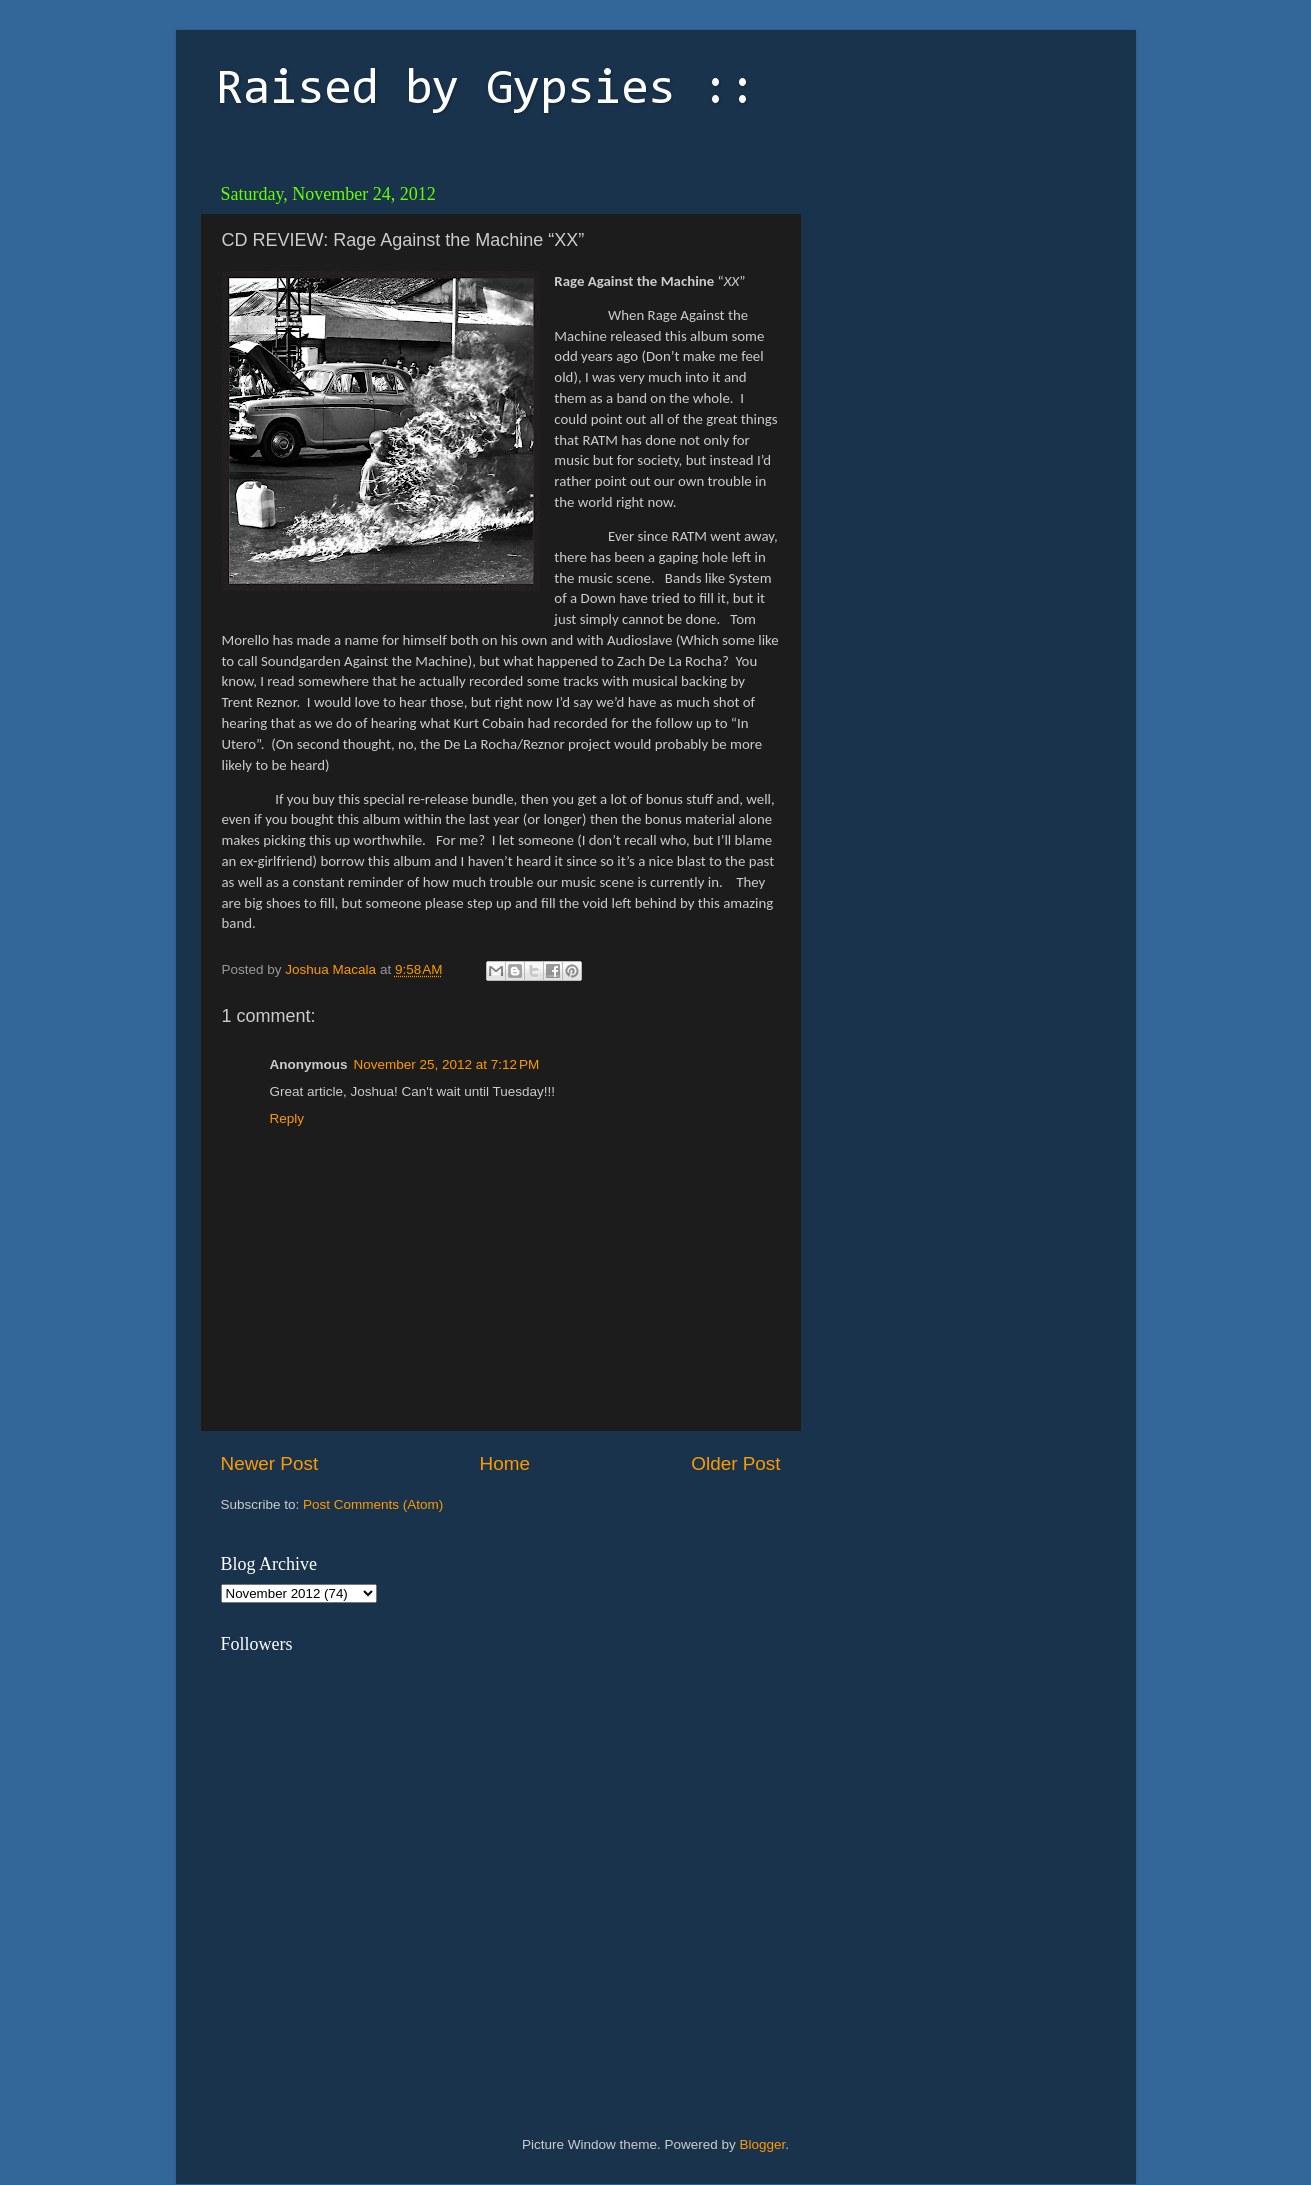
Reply (287, 1118)
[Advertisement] (951, 300)
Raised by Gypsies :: (486, 91)
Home (505, 1463)
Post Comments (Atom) (373, 1504)
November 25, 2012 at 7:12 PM (447, 1064)
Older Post (735, 1463)
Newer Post (270, 1463)
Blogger (763, 2144)
